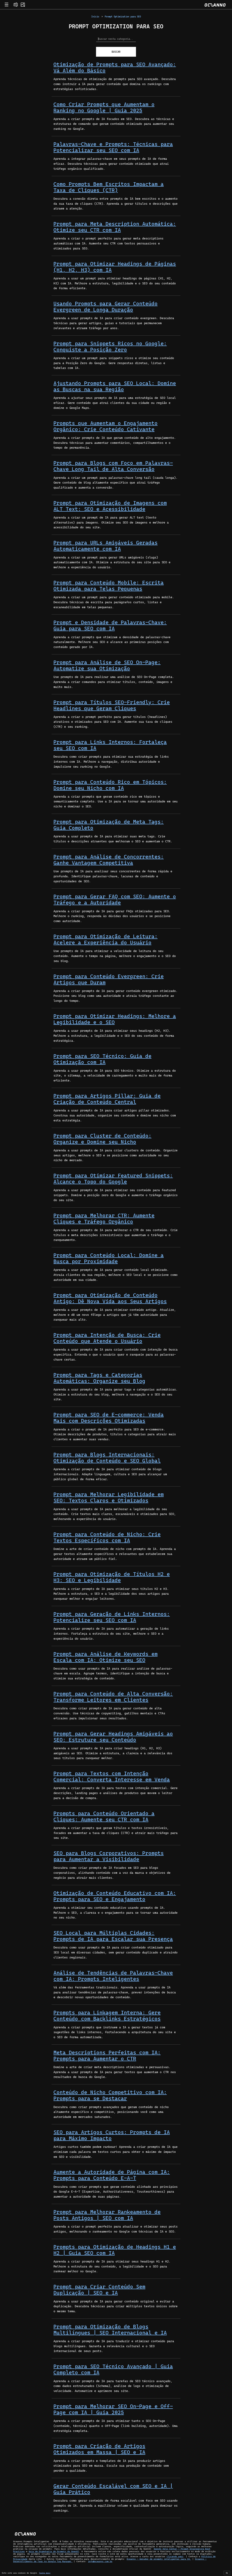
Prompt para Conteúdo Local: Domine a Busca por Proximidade (108, 1258)
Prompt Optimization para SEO (123, 16)
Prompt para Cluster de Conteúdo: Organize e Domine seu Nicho (102, 1139)
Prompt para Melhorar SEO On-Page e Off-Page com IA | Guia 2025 (113, 2409)
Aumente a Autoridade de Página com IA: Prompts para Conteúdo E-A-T (111, 2175)
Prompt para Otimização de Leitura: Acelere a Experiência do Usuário (105, 939)
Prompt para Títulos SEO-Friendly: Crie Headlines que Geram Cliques (111, 705)
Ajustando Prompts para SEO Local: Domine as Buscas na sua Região (114, 386)
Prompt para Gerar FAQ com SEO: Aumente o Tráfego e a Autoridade (114, 899)
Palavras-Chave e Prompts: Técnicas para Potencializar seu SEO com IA (113, 147)
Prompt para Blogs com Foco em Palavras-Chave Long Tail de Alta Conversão (113, 466)
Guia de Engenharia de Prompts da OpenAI (54, 2551)
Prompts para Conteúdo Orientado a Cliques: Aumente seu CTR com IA (104, 1816)
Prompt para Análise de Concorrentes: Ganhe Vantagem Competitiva (108, 860)
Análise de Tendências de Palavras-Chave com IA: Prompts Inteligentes (113, 1976)
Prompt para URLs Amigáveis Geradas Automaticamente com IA (105, 546)
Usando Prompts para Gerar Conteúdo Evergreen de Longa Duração (105, 306)
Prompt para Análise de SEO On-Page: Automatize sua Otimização (107, 665)
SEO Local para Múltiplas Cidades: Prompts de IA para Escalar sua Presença (113, 1936)
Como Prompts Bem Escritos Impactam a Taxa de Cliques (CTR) (108, 187)
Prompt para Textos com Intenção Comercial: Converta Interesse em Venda (111, 1776)
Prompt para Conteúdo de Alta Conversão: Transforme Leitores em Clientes (113, 1697)
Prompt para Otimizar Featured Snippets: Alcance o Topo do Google (113, 1178)
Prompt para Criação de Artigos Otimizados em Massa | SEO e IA (99, 2449)
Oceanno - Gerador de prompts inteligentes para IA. (159, 2559)
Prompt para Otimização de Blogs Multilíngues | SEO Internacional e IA (110, 2330)
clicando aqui (175, 2556)
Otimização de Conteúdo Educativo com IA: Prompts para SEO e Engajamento (114, 1896)
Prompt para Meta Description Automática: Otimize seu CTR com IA (114, 227)
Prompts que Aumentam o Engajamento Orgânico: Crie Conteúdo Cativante (105, 426)
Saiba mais (44, 2573)
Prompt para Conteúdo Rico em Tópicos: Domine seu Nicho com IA (110, 785)
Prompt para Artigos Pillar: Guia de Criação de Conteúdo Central (107, 1099)
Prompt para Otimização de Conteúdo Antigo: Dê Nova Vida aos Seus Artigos (110, 1298)
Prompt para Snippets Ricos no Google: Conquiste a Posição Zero (110, 346)
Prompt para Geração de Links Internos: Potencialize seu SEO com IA (111, 1617)
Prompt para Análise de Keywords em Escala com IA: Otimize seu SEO (105, 1657)
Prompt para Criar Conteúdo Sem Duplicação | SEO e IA (99, 2290)
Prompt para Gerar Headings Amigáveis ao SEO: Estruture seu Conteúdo (113, 1737)
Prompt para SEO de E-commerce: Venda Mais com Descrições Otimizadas (108, 1418)
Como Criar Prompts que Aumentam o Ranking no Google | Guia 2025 (104, 107)
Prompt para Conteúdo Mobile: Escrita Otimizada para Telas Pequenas (108, 586)
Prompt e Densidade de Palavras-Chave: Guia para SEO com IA (110, 625)
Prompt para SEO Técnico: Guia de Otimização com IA (102, 1059)
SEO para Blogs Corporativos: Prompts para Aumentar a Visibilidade (108, 1856)
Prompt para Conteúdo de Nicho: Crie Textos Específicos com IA (107, 1537)
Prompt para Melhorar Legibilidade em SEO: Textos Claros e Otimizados (108, 1497)
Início (95, 16)
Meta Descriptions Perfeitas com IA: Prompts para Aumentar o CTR (107, 2055)
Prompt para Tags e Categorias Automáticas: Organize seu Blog (99, 1378)
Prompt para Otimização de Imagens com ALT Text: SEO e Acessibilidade (110, 506)
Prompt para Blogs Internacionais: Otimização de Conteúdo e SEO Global (107, 1458)
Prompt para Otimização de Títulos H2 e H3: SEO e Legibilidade (111, 1577)
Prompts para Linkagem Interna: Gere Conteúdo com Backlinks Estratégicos (107, 2015)
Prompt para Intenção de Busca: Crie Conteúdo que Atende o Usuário (107, 1338)
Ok (227, 2573)
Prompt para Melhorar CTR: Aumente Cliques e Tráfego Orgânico (104, 1218)
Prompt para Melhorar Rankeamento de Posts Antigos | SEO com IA (107, 2215)
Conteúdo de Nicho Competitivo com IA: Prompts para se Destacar (110, 2095)
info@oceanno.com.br (100, 2561)
